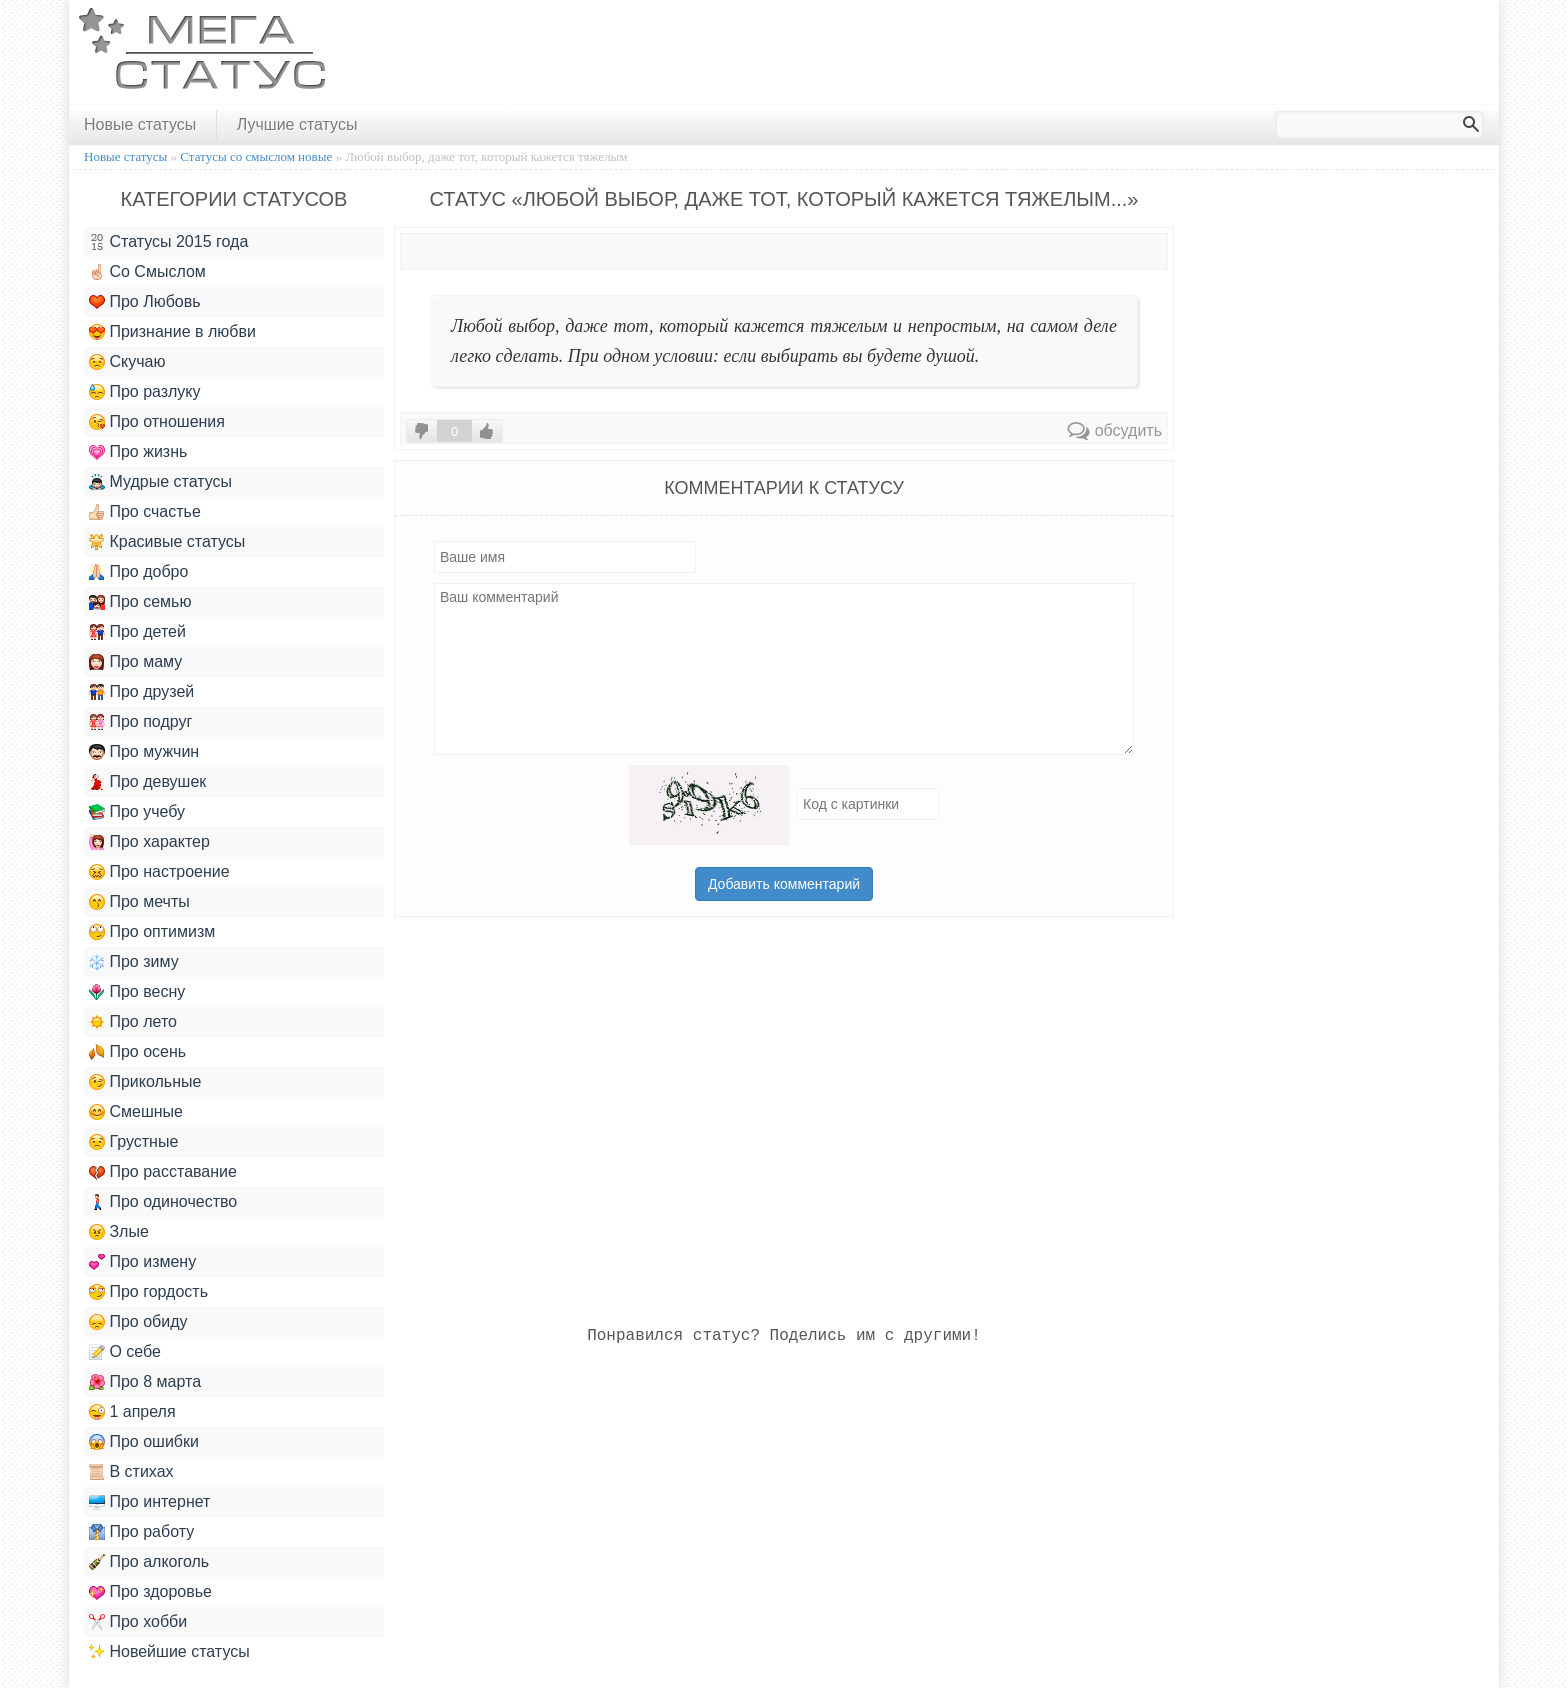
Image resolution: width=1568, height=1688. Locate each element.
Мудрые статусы (160, 482)
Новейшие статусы (169, 1652)
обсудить (1114, 430)
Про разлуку (145, 392)
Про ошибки (144, 1442)
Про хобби (138, 1622)
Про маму (135, 662)
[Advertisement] (1127, 53)
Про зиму (134, 962)
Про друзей (141, 692)
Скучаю (127, 362)
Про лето (133, 1022)
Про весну (137, 992)
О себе (125, 1352)
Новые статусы (140, 124)
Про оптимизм (152, 932)
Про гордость (148, 1292)
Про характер (149, 842)
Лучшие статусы (297, 124)
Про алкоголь (149, 1562)
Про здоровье (150, 1592)
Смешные (136, 1112)
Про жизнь (138, 452)
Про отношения (157, 422)
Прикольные (145, 1082)
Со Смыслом (147, 272)
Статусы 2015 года (168, 242)
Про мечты (139, 902)
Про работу (141, 1532)
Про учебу (137, 812)
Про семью (140, 602)
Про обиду (138, 1322)
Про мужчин (144, 752)
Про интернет (149, 1502)
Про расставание (163, 1172)
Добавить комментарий (784, 884)
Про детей (137, 632)
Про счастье (145, 512)
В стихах (131, 1472)
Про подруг (140, 722)
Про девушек (147, 782)
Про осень (137, 1052)
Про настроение (159, 872)
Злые (119, 1232)
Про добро (138, 572)
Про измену (142, 1262)
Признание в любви (172, 332)
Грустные (133, 1142)
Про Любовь (145, 302)
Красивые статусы (167, 542)
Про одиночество (163, 1202)
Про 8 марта (145, 1382)
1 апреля (132, 1412)
